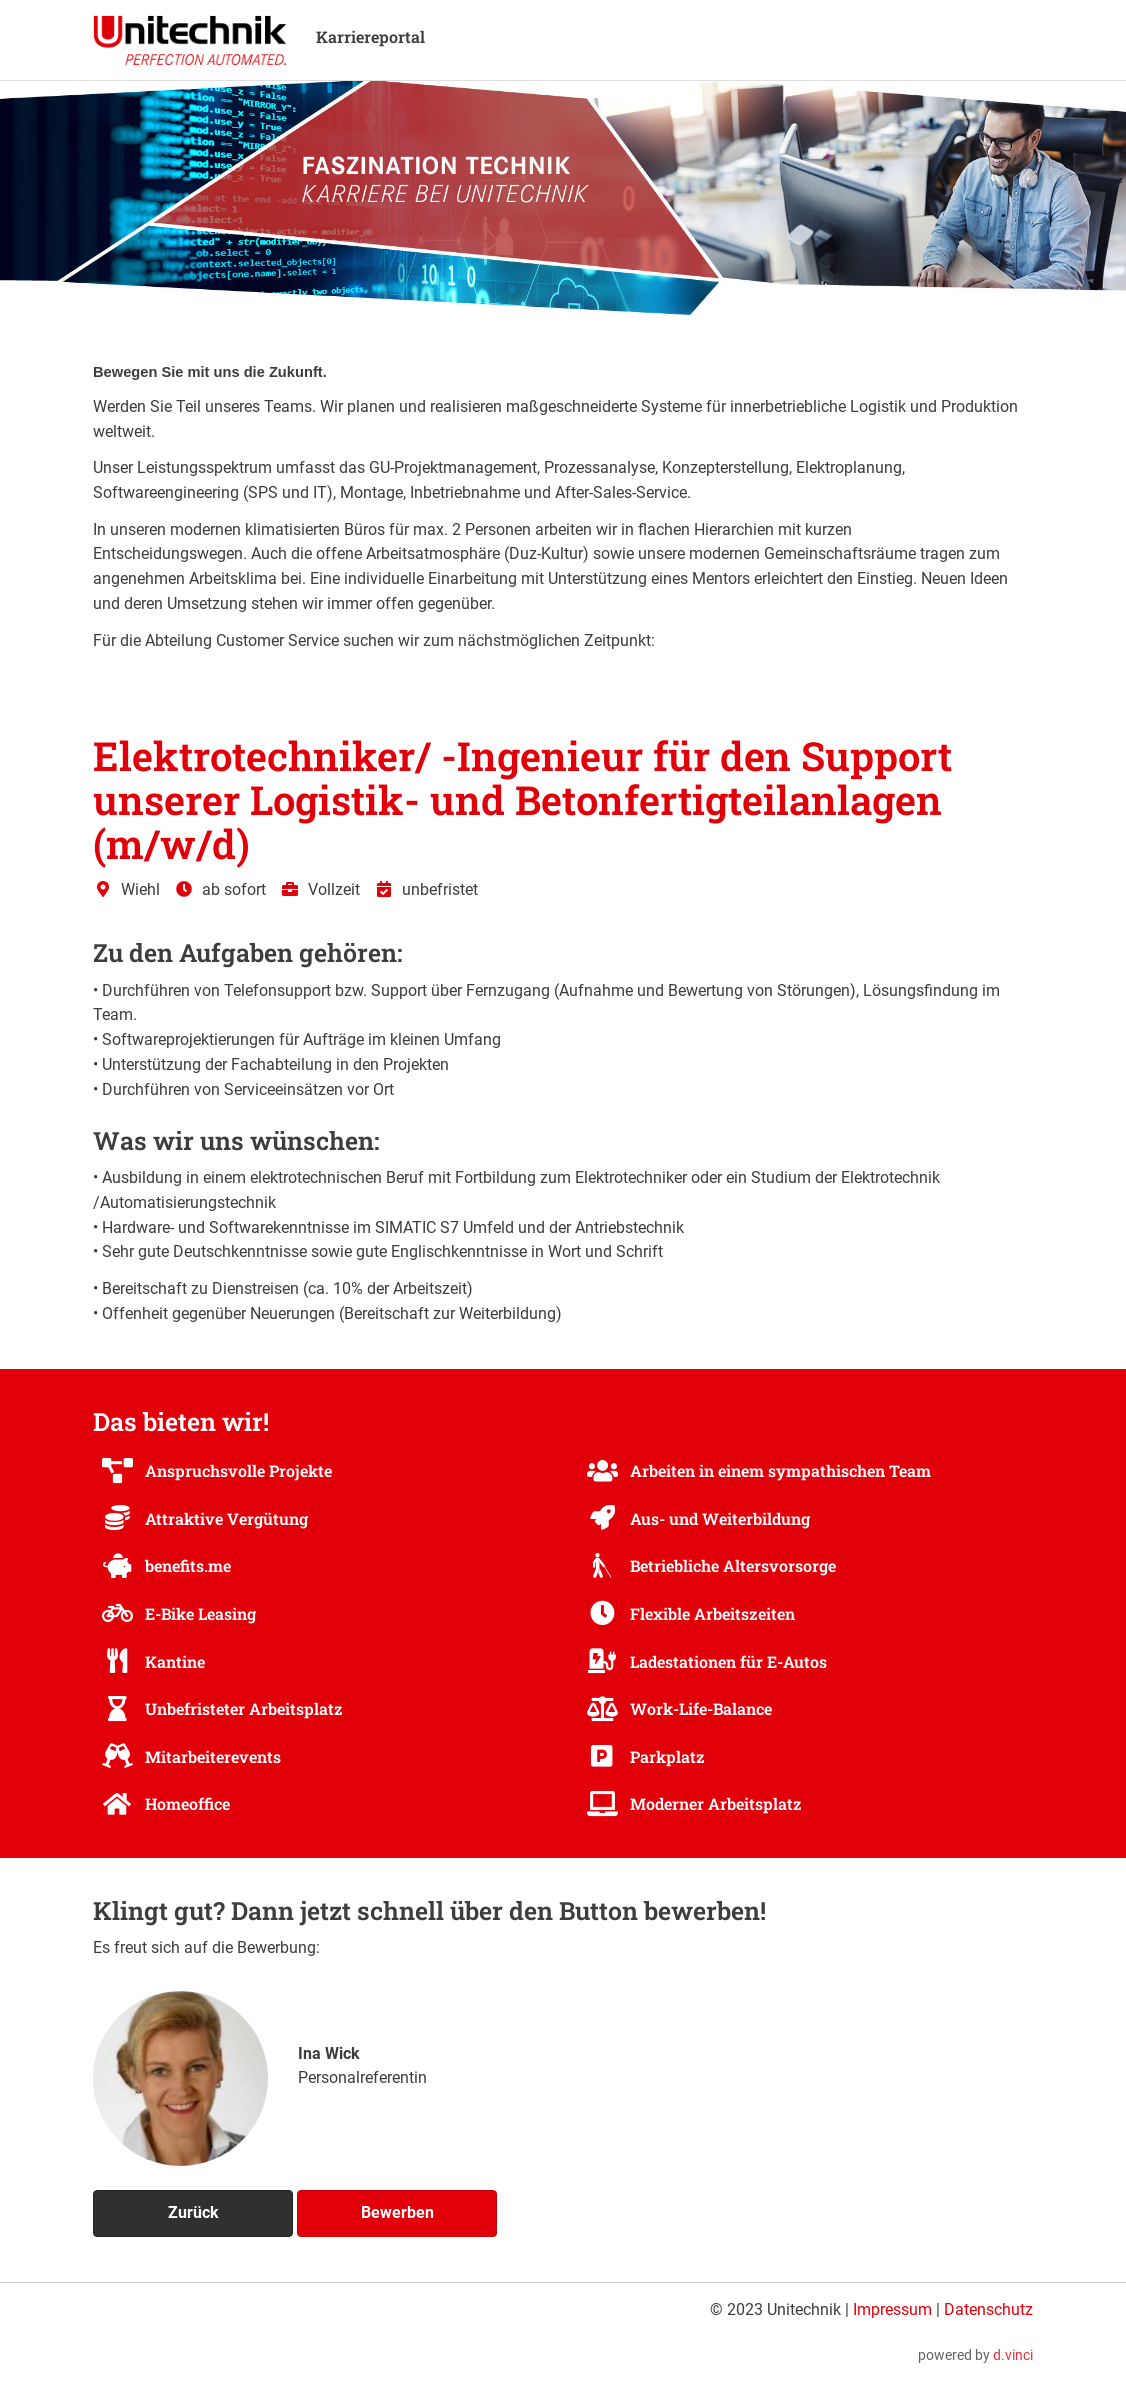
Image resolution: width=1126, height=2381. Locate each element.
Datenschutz (988, 2309)
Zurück (193, 2212)
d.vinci (1013, 2355)
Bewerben (397, 2212)
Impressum (892, 2309)
